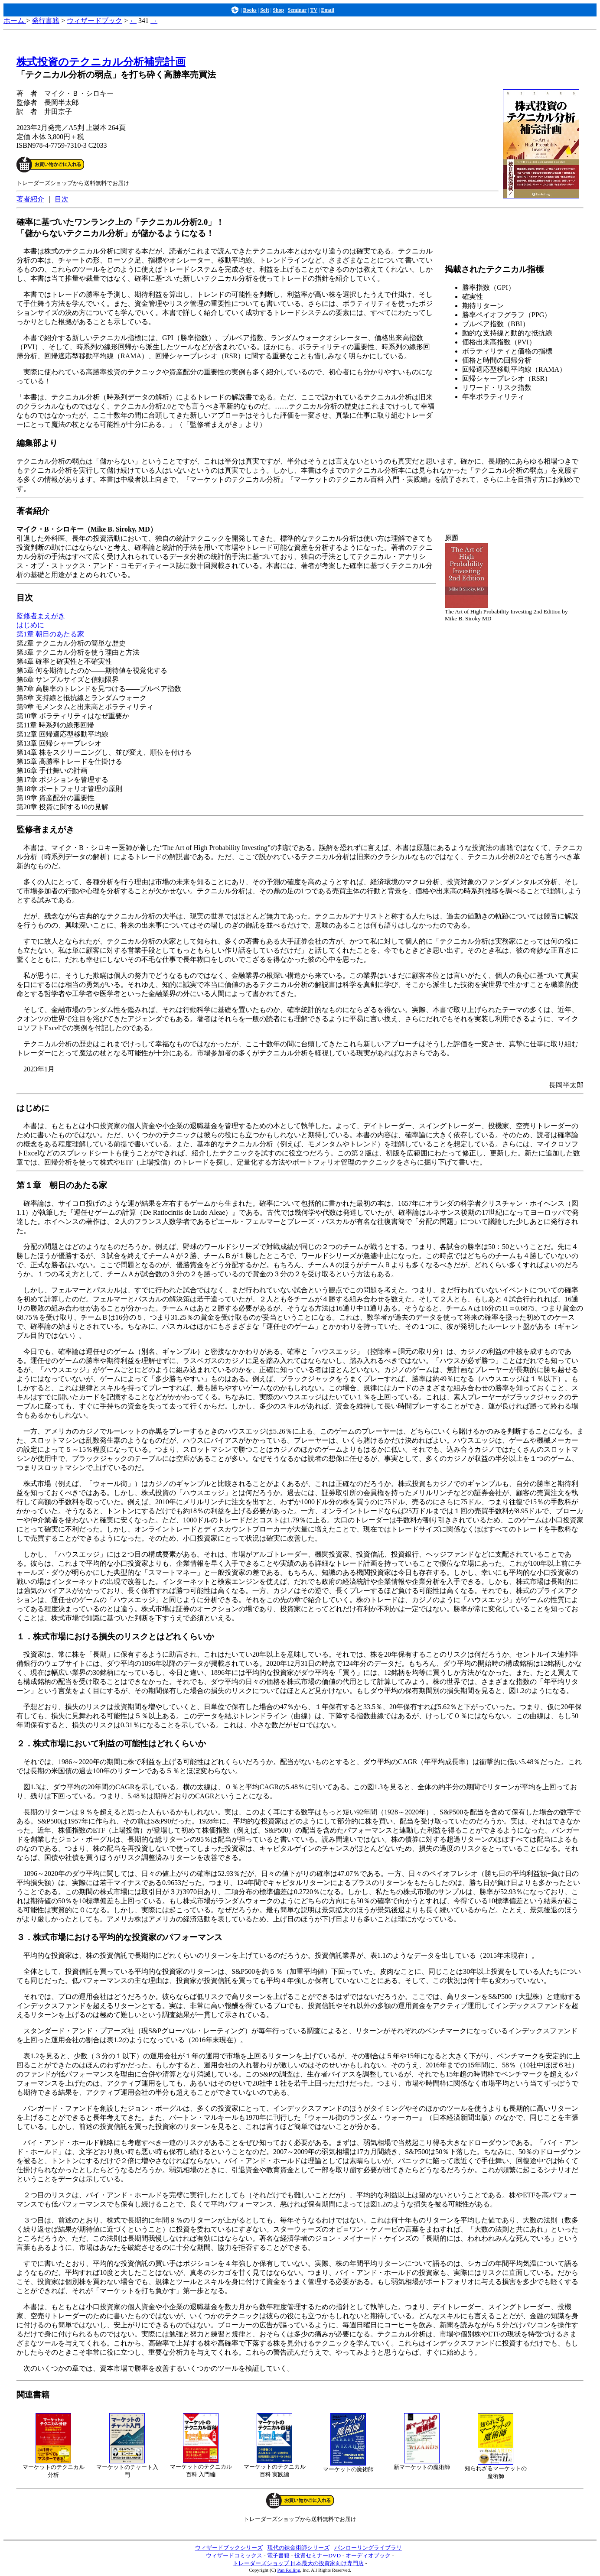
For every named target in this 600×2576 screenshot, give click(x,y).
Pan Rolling (288, 2570)
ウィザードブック (94, 20)
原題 (452, 538)
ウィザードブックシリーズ (229, 2547)
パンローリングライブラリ (368, 2547)
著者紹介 (30, 199)
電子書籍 (278, 2555)
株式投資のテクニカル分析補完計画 (101, 62)
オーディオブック (368, 2555)
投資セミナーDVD (317, 2555)
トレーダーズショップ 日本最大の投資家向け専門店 (298, 2563)
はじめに (30, 625)
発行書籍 (45, 20)
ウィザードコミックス (234, 2555)
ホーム (14, 20)
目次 (61, 199)
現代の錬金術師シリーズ (298, 2547)
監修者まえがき (40, 616)
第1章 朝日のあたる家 (50, 634)
